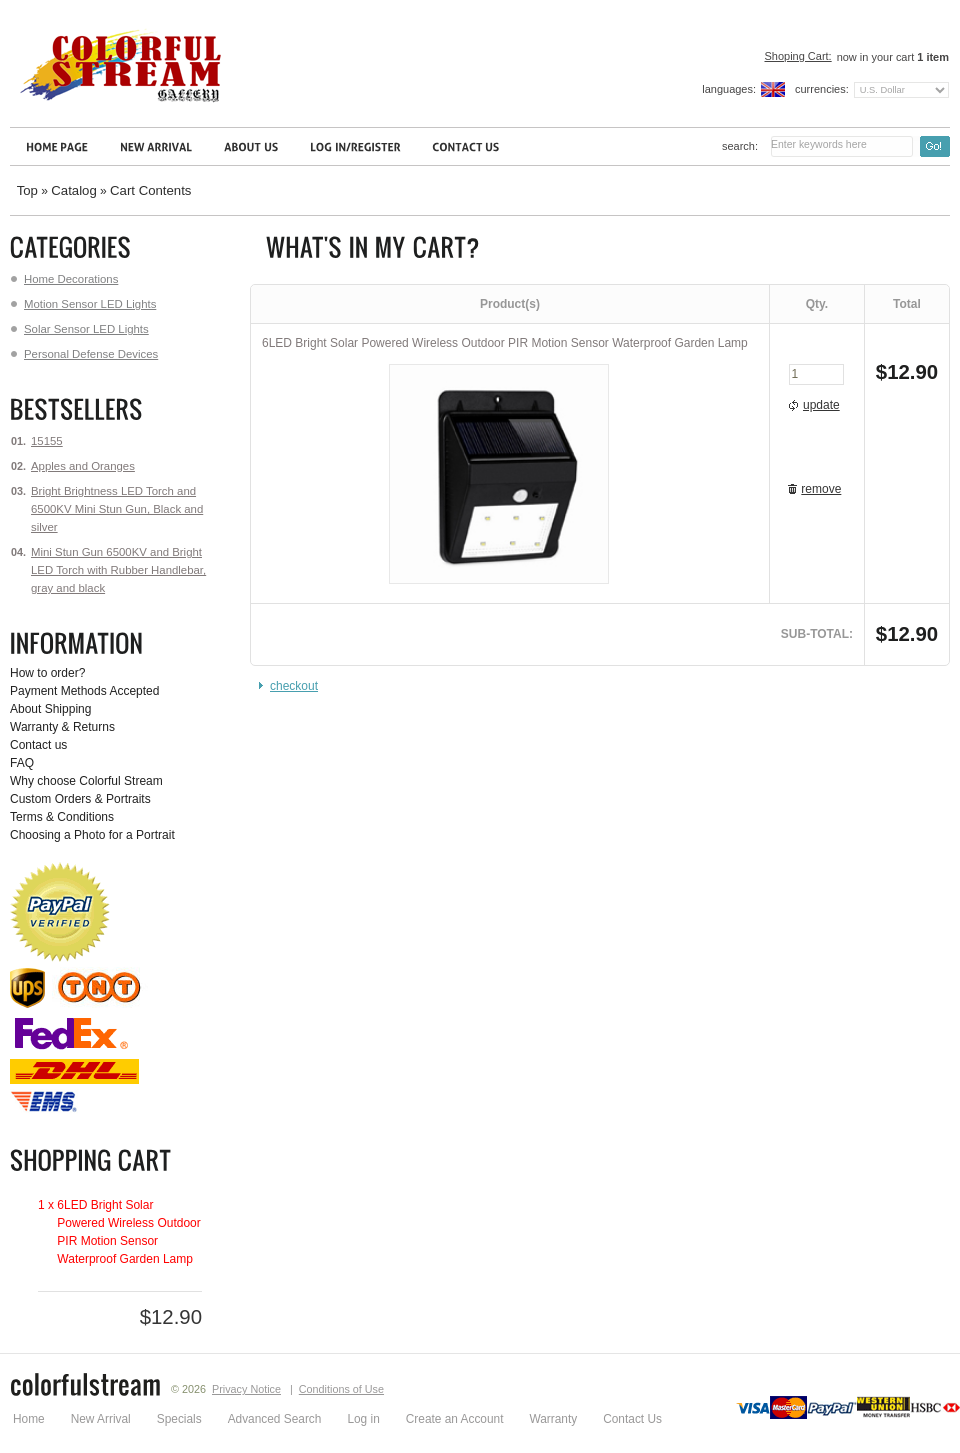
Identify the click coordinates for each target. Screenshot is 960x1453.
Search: (740, 146)
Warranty (553, 1419)
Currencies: (822, 89)
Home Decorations (64, 279)
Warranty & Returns (62, 727)
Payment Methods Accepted (84, 691)
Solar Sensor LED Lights (80, 329)
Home (29, 1419)
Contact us (38, 745)
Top (27, 190)
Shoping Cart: (797, 56)
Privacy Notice (246, 1389)
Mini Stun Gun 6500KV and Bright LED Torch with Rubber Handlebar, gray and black (118, 570)
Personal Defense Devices (84, 354)
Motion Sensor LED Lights (83, 304)
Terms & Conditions (62, 817)
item (933, 57)
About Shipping (50, 709)
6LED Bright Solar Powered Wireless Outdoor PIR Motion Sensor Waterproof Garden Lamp (505, 343)
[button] (816, 406)
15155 (47, 441)
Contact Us (632, 1419)
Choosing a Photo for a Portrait (92, 835)
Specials (179, 1419)
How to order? (47, 673)
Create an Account (455, 1419)
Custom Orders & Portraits (80, 799)
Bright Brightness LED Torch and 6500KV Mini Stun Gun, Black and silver (117, 509)
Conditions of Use (341, 1389)
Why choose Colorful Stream (86, 781)
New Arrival (101, 1419)
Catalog (73, 190)
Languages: (729, 89)
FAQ (22, 763)
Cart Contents (150, 190)
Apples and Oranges (83, 466)
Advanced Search (275, 1419)
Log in (363, 1419)
